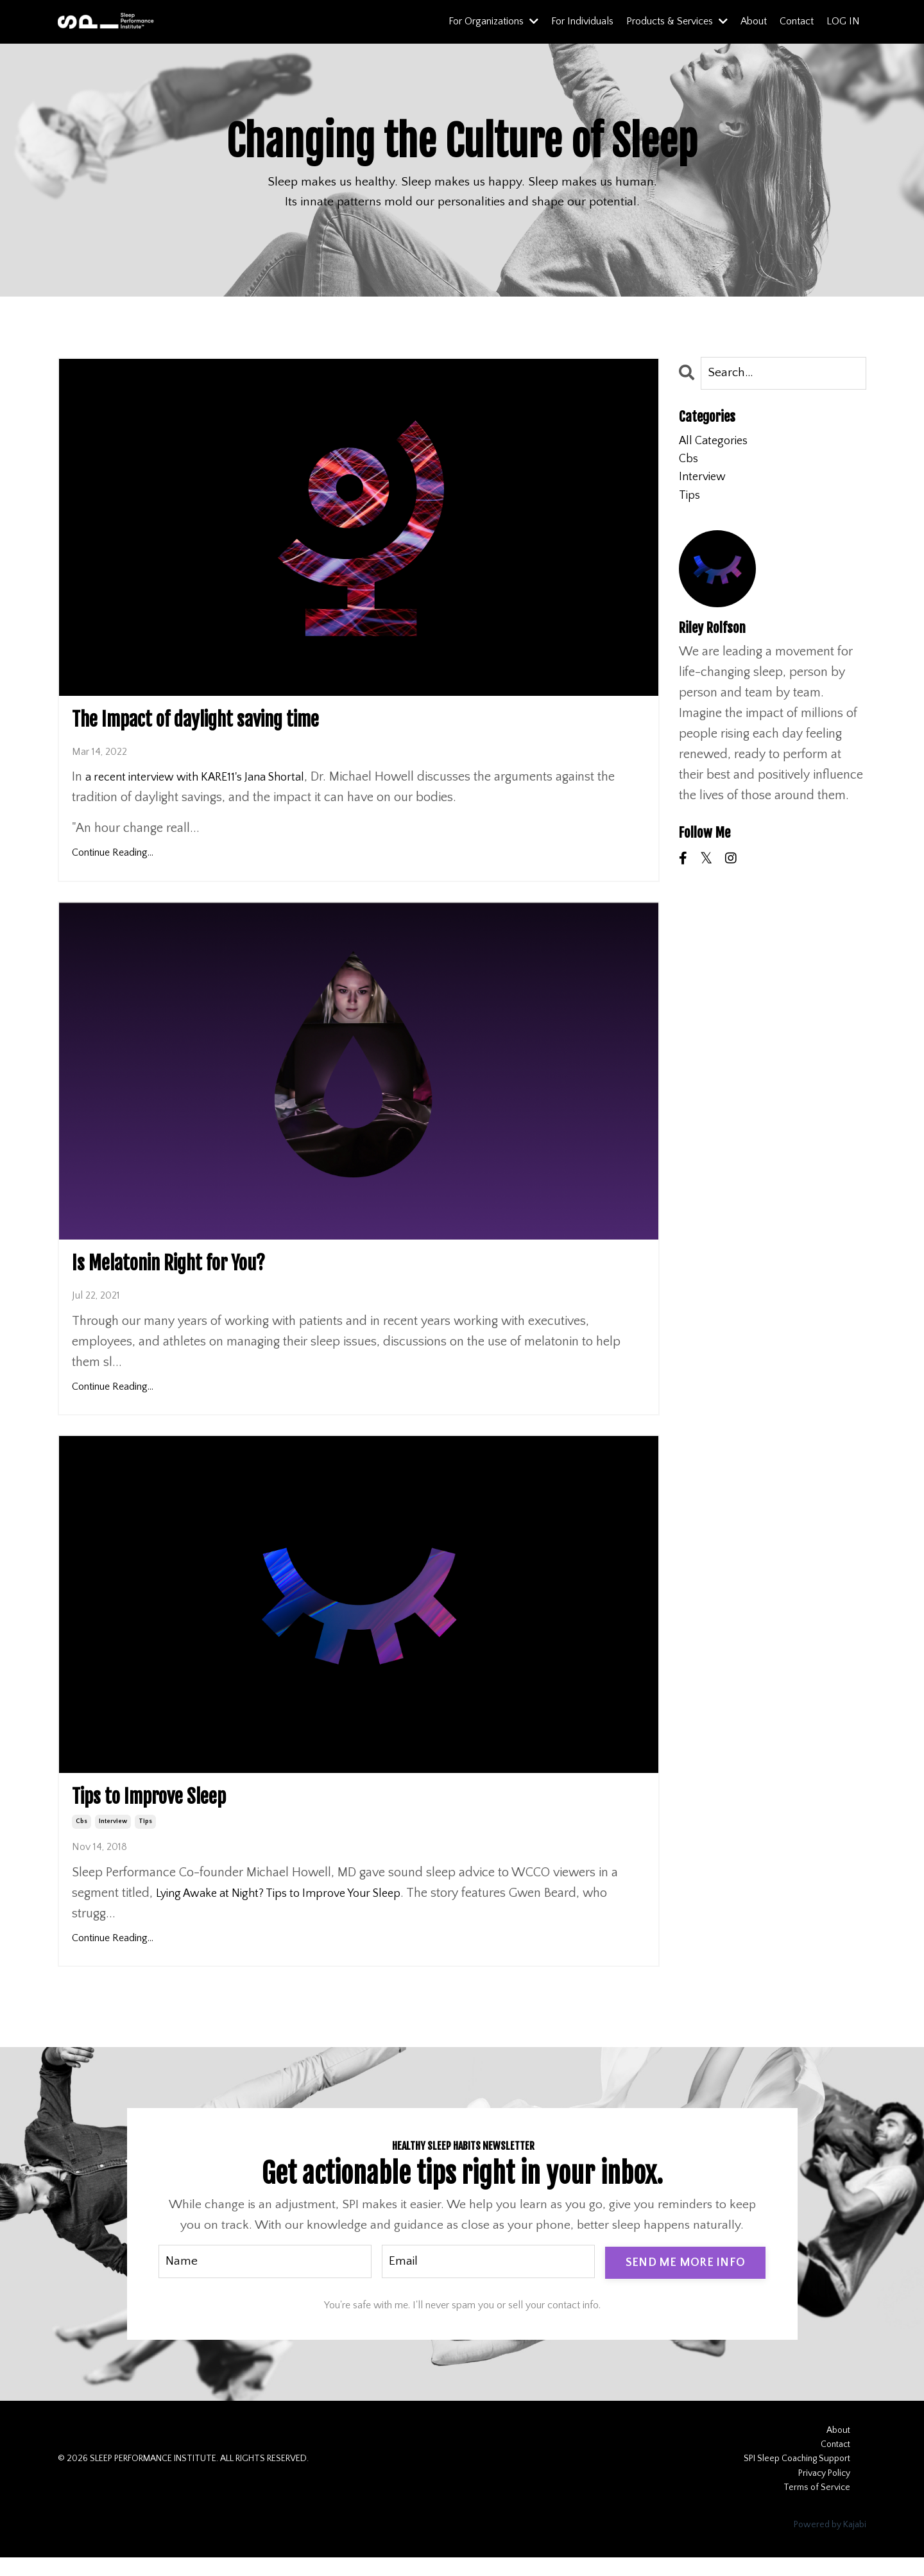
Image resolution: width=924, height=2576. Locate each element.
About (753, 21)
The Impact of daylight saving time (229, 723)
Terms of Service (816, 2506)
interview (113, 1838)
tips (145, 1838)
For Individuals (582, 21)
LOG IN (843, 21)
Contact (797, 21)
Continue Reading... (112, 859)
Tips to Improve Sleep (168, 1811)
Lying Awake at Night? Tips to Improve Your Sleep (290, 1910)
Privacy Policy (824, 2491)
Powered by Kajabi (830, 2542)
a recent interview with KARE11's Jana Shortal (206, 783)
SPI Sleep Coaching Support (797, 2477)
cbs (81, 1838)
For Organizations (493, 21)
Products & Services (677, 21)
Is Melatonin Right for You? (194, 1272)
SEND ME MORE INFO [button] (684, 2278)
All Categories (716, 444)
